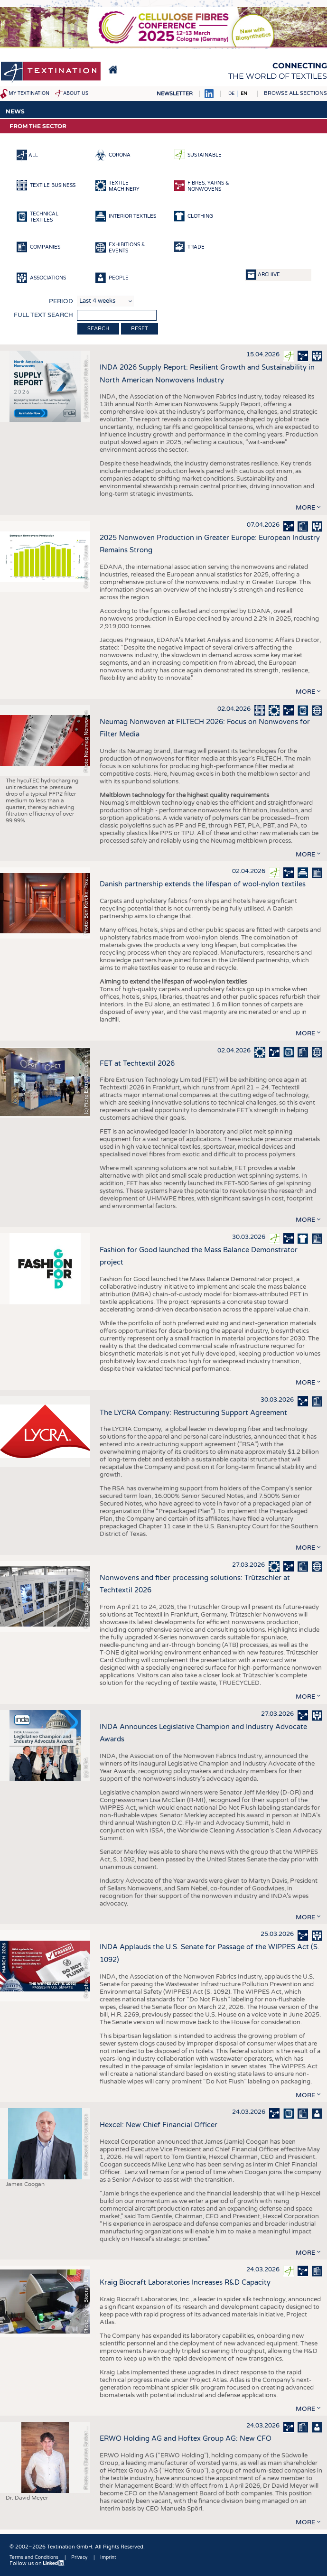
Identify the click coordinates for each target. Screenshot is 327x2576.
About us (75, 93)
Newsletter (175, 94)
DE (231, 93)
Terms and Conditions (33, 2557)
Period (61, 301)
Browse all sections (295, 93)
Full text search (43, 315)
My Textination (29, 93)
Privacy (79, 2557)
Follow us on (37, 2563)
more (305, 507)
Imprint (108, 2557)
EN (244, 93)
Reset (139, 328)
